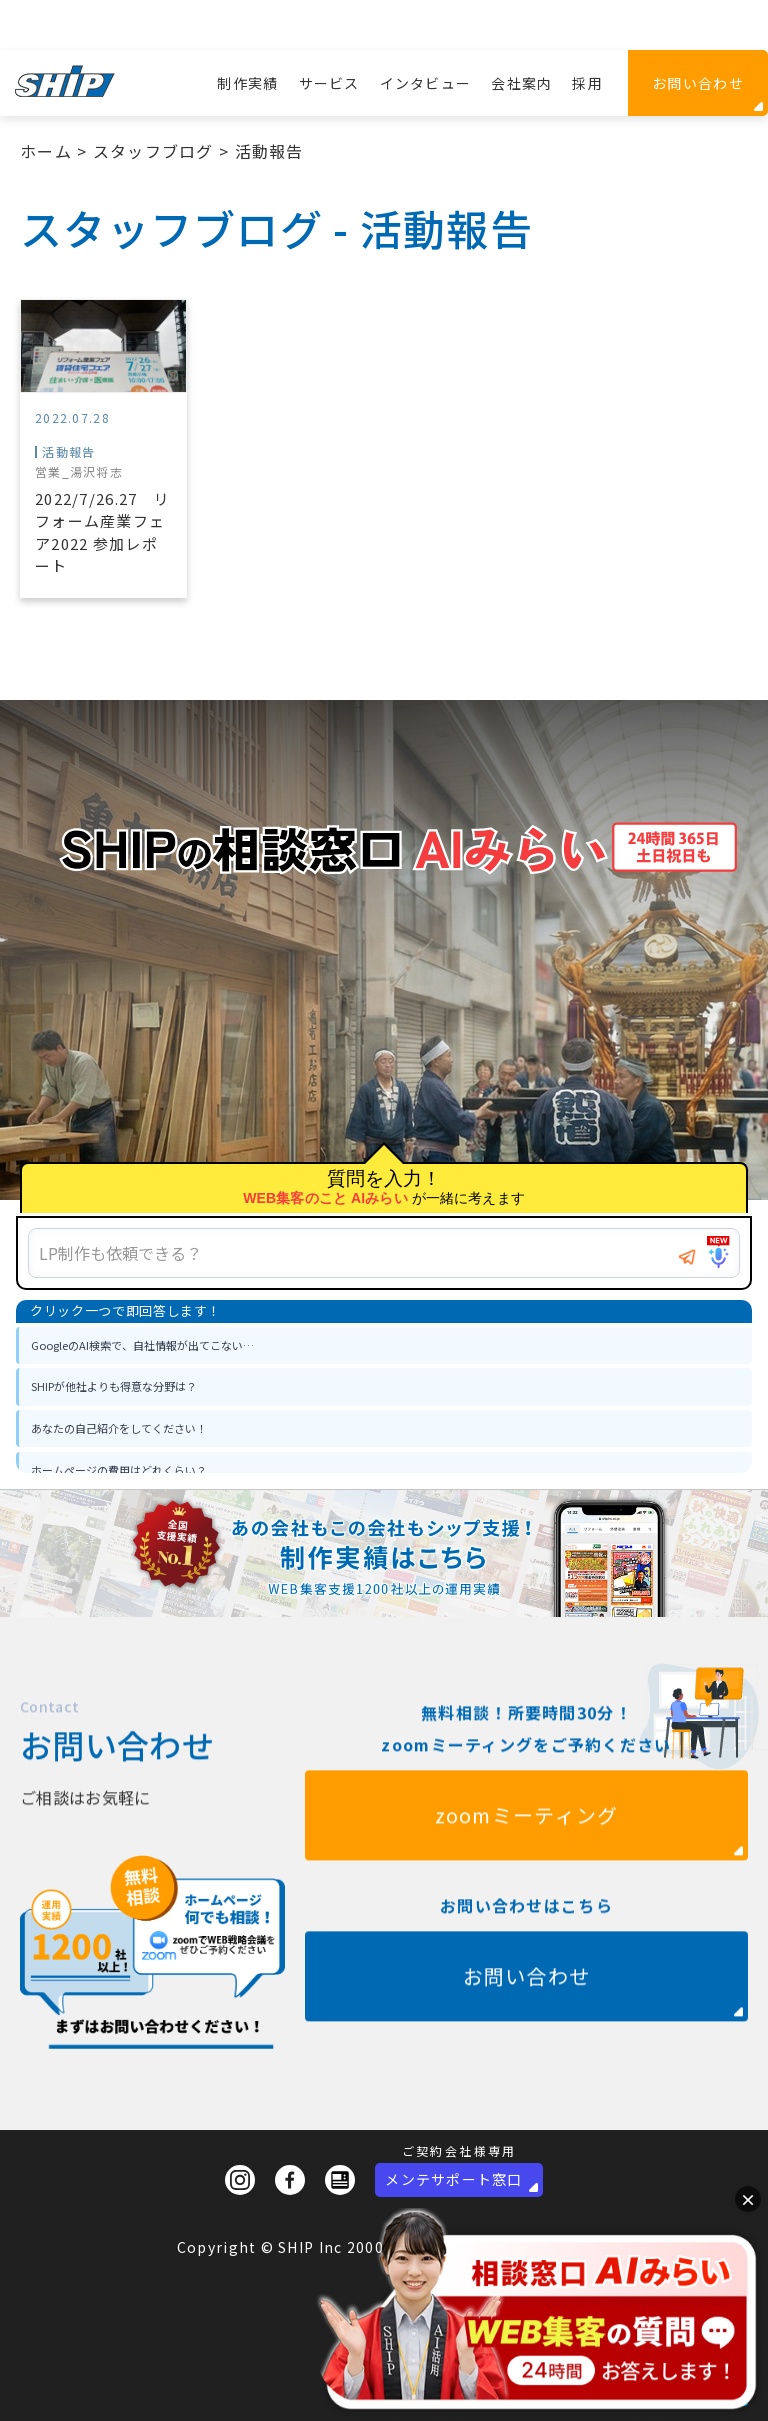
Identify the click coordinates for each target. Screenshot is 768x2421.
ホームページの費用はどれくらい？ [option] (119, 1470)
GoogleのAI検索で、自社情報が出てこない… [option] (142, 1345)
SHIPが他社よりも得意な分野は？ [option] (114, 1386)
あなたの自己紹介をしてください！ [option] (119, 1428)
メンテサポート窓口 (454, 2179)
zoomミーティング (527, 1853)
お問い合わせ (698, 83)
